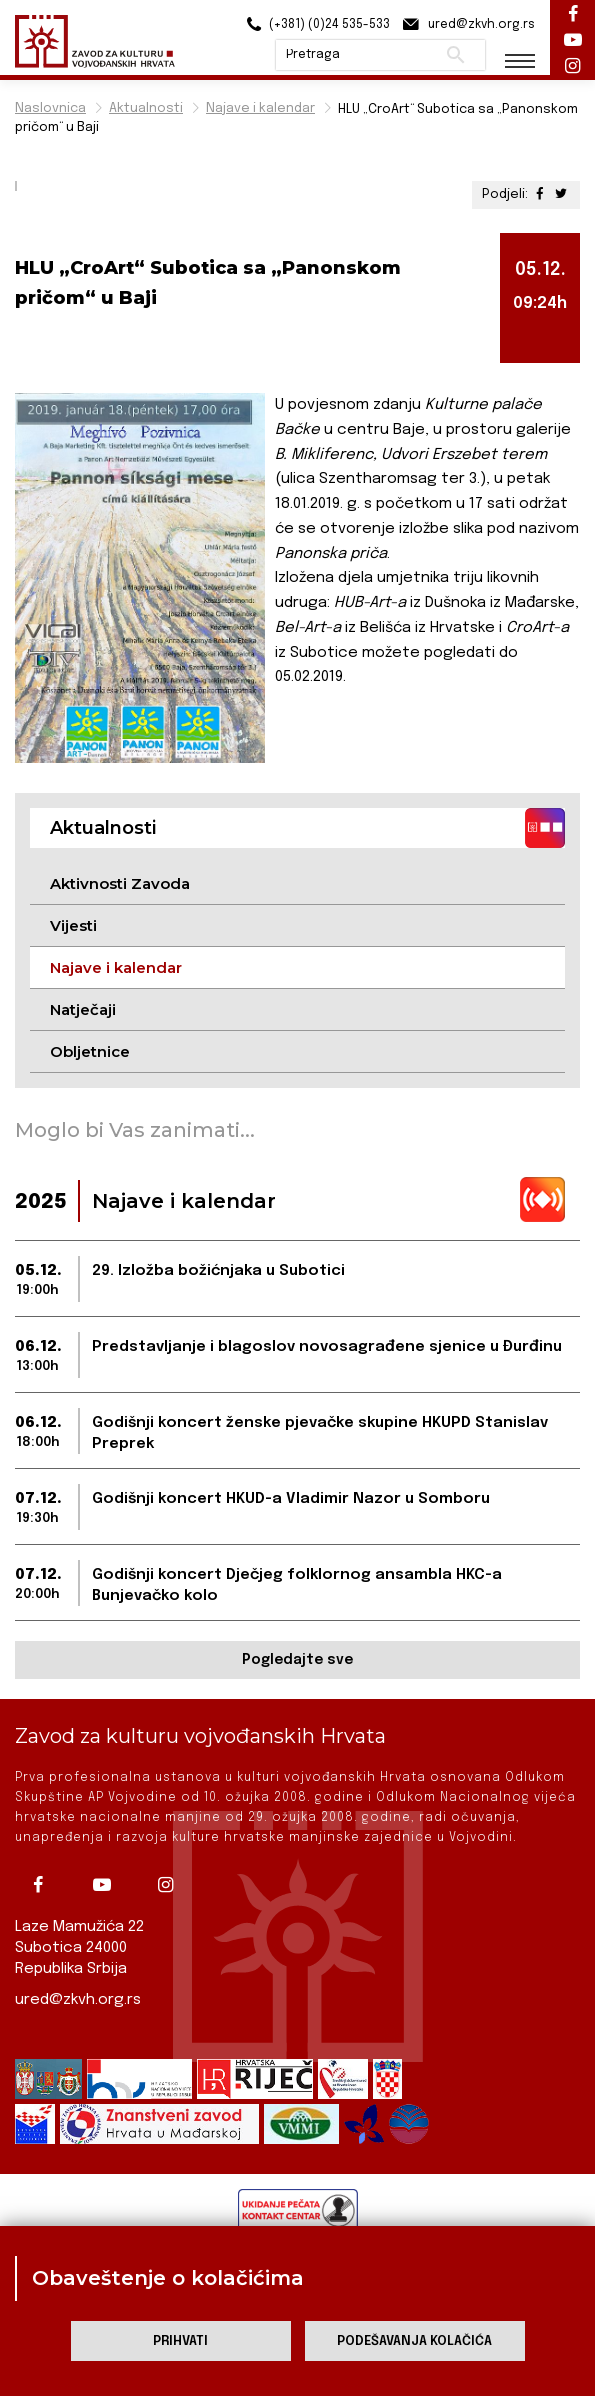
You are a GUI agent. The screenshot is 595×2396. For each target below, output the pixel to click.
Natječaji (83, 1009)
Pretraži (455, 55)
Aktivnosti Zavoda (120, 883)
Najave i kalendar (260, 108)
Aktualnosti (146, 108)
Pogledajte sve (297, 1660)
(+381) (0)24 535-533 (315, 24)
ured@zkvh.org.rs (78, 2000)
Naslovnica (50, 108)
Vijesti (73, 925)
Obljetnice (90, 1051)
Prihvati (180, 2341)
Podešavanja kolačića (414, 2341)
